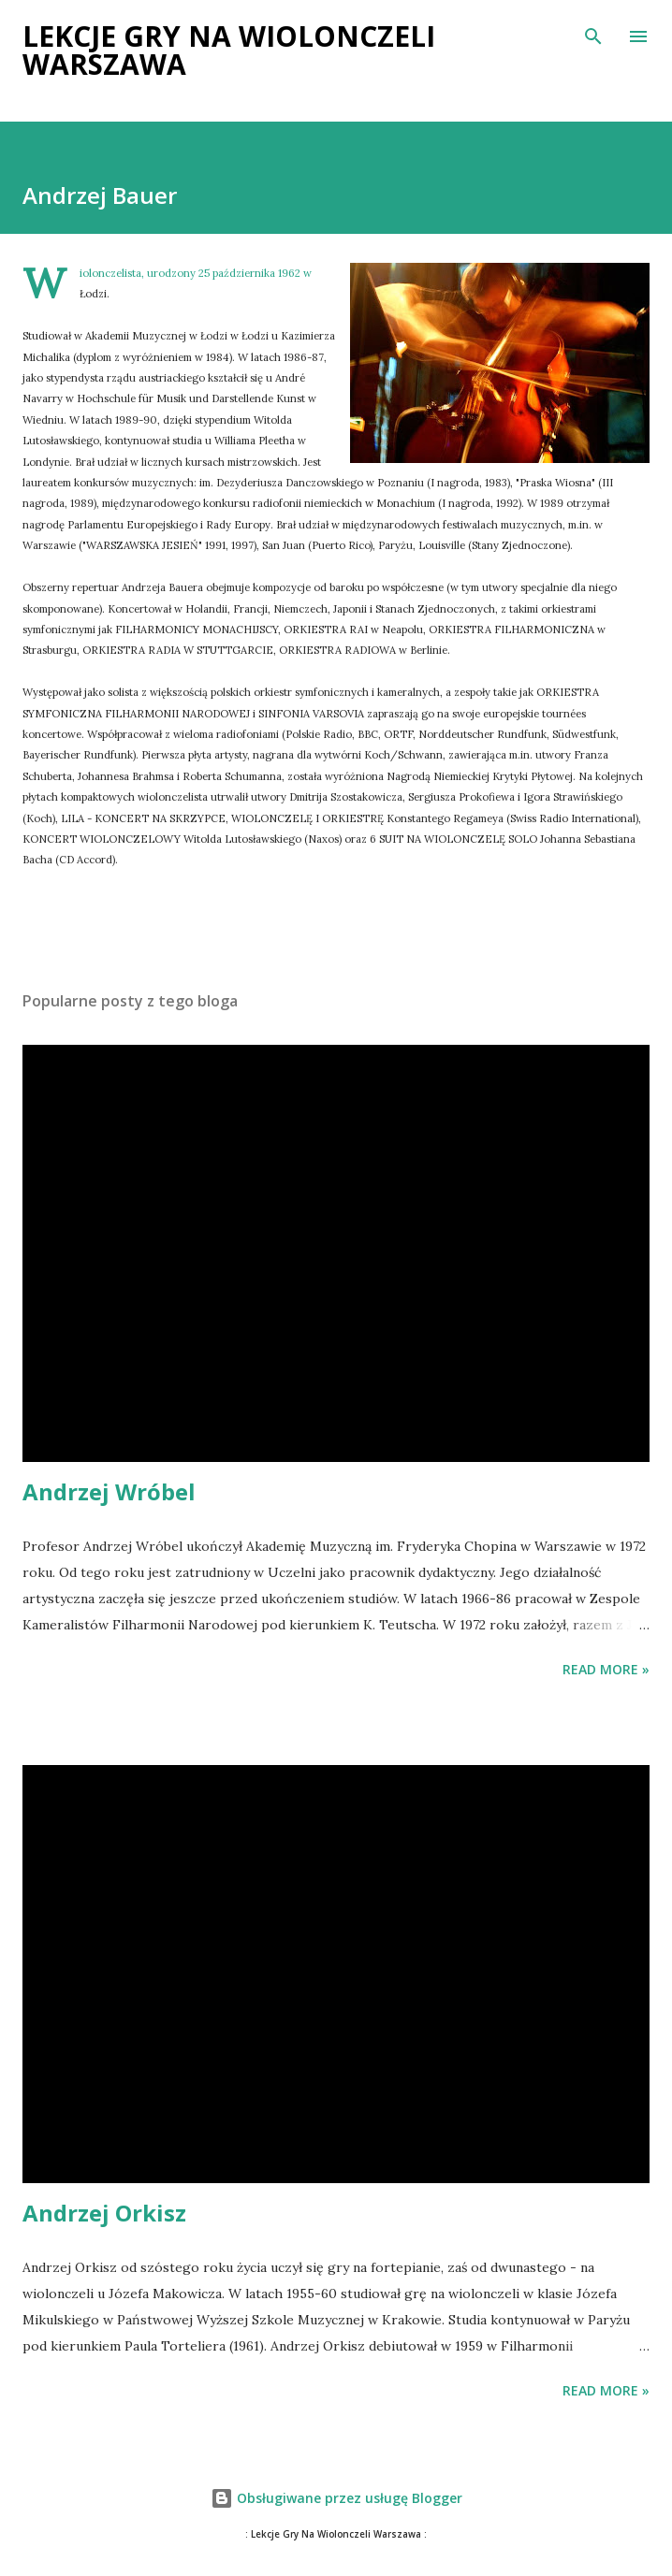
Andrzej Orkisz (104, 2212)
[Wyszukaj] (593, 33)
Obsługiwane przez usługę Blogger (336, 2498)
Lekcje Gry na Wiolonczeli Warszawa (228, 50)
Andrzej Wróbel (109, 1491)
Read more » (606, 1669)
